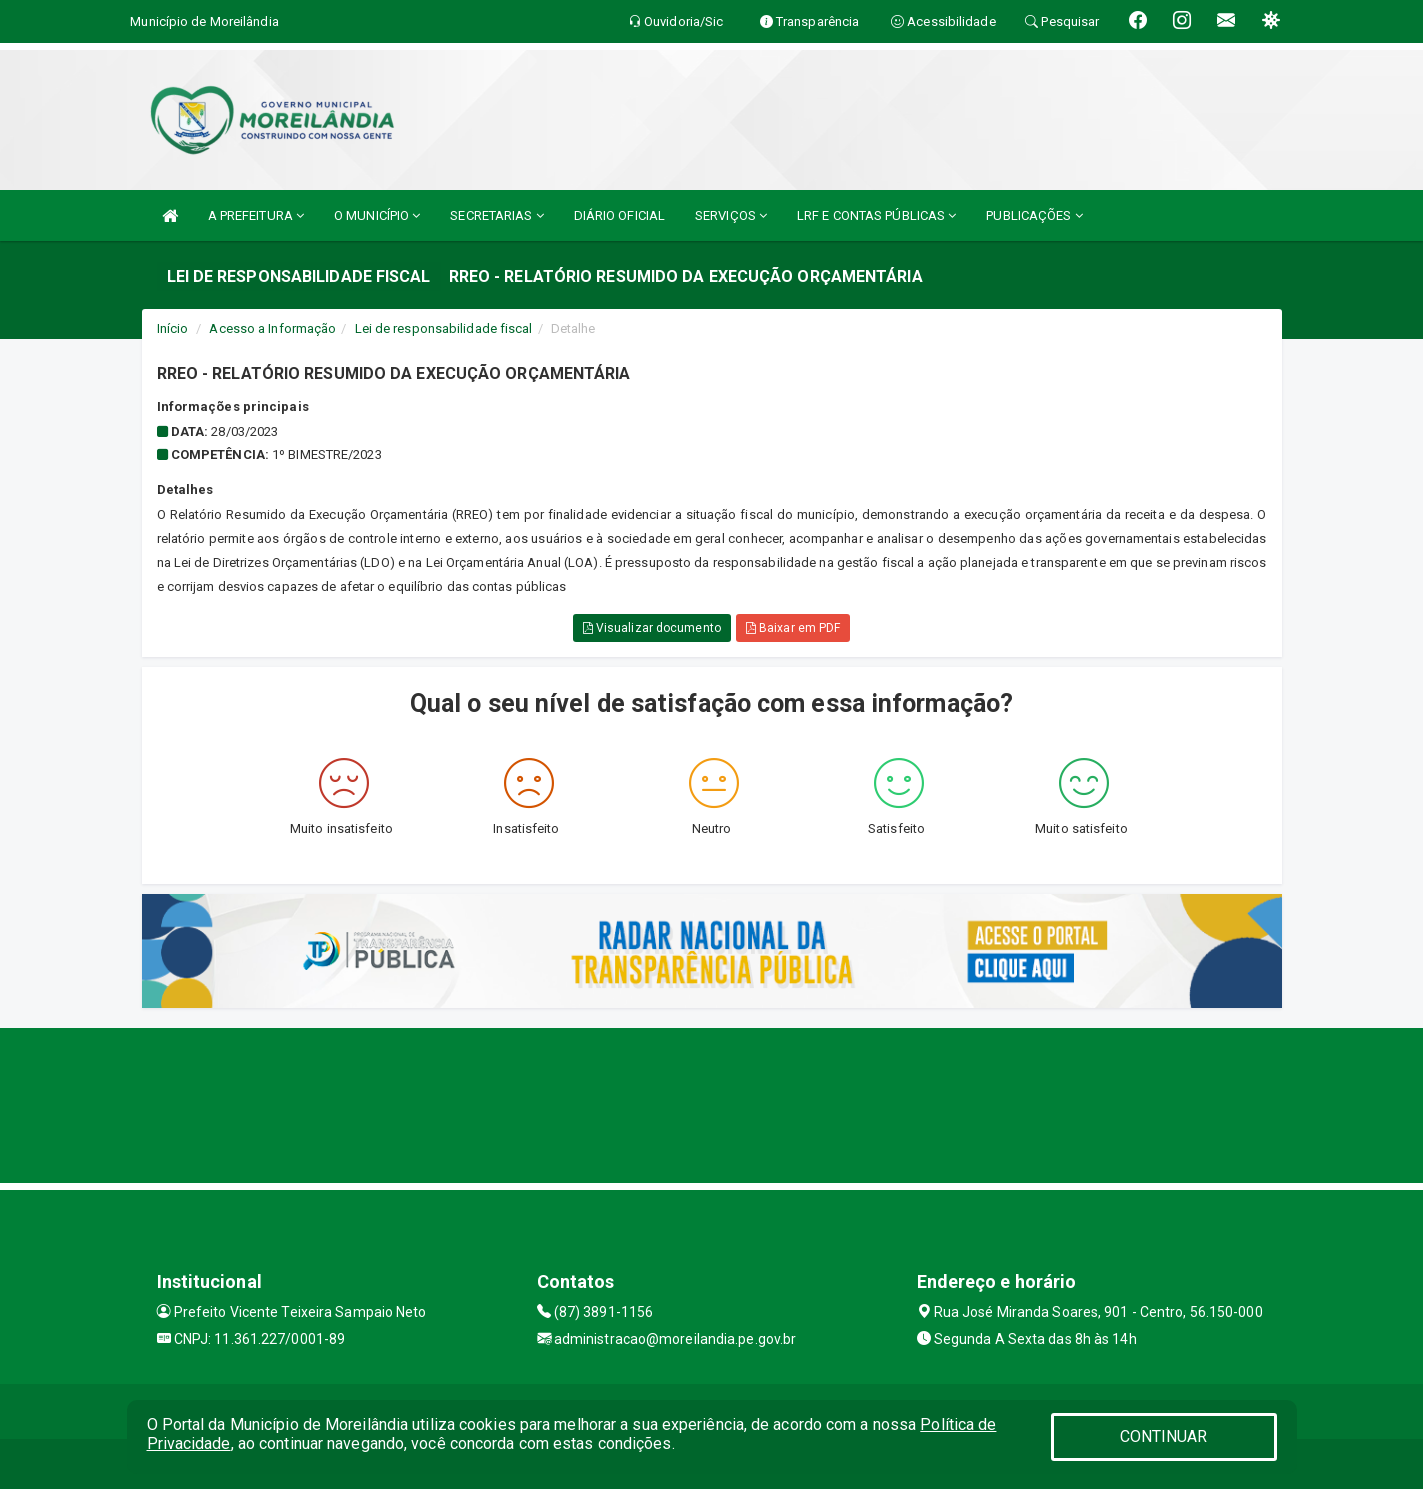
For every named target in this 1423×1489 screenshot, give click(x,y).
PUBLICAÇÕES (1034, 215)
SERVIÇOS (731, 215)
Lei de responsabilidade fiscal (444, 328)
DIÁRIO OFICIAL (619, 215)
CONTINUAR (1164, 1436)
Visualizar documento (652, 628)
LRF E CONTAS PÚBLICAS (876, 215)
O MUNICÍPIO (377, 215)
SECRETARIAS (496, 215)
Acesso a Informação (272, 328)
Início (173, 328)
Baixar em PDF (793, 628)
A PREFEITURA (256, 215)
